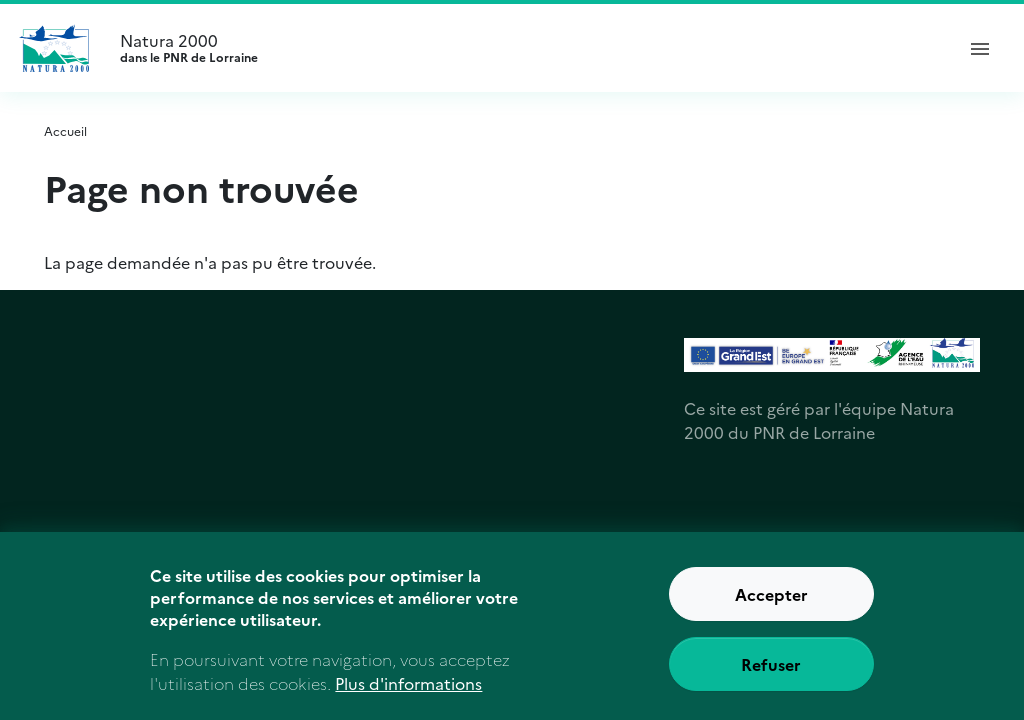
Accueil (65, 130)
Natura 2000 (528, 48)
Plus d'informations (408, 693)
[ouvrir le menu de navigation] (980, 48)
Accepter (771, 605)
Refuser (771, 675)
